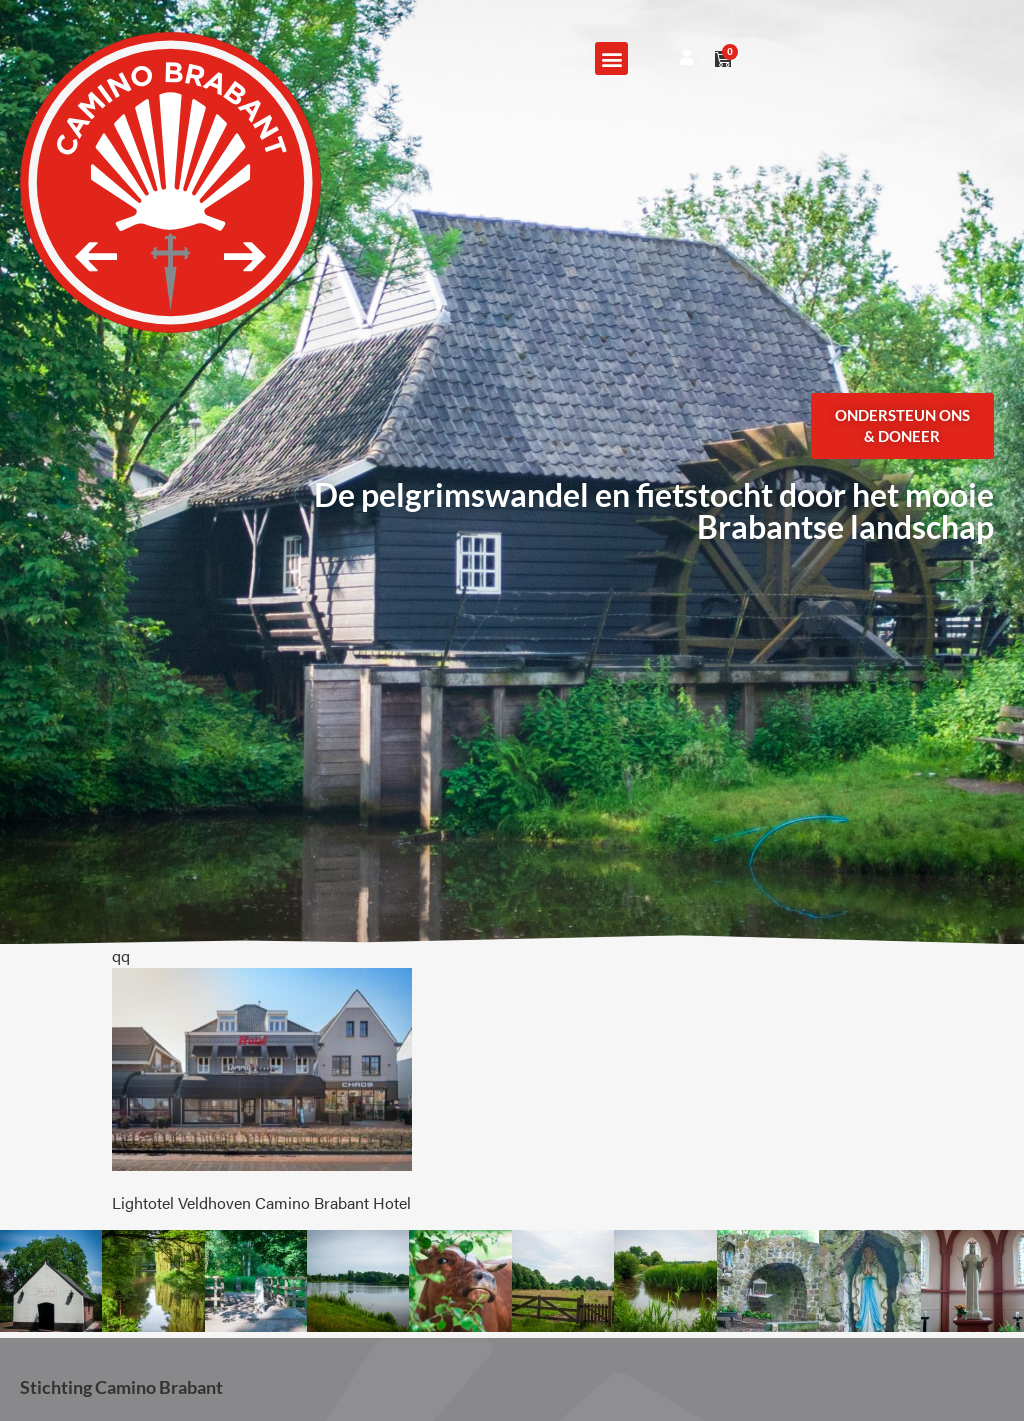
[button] (611, 58)
